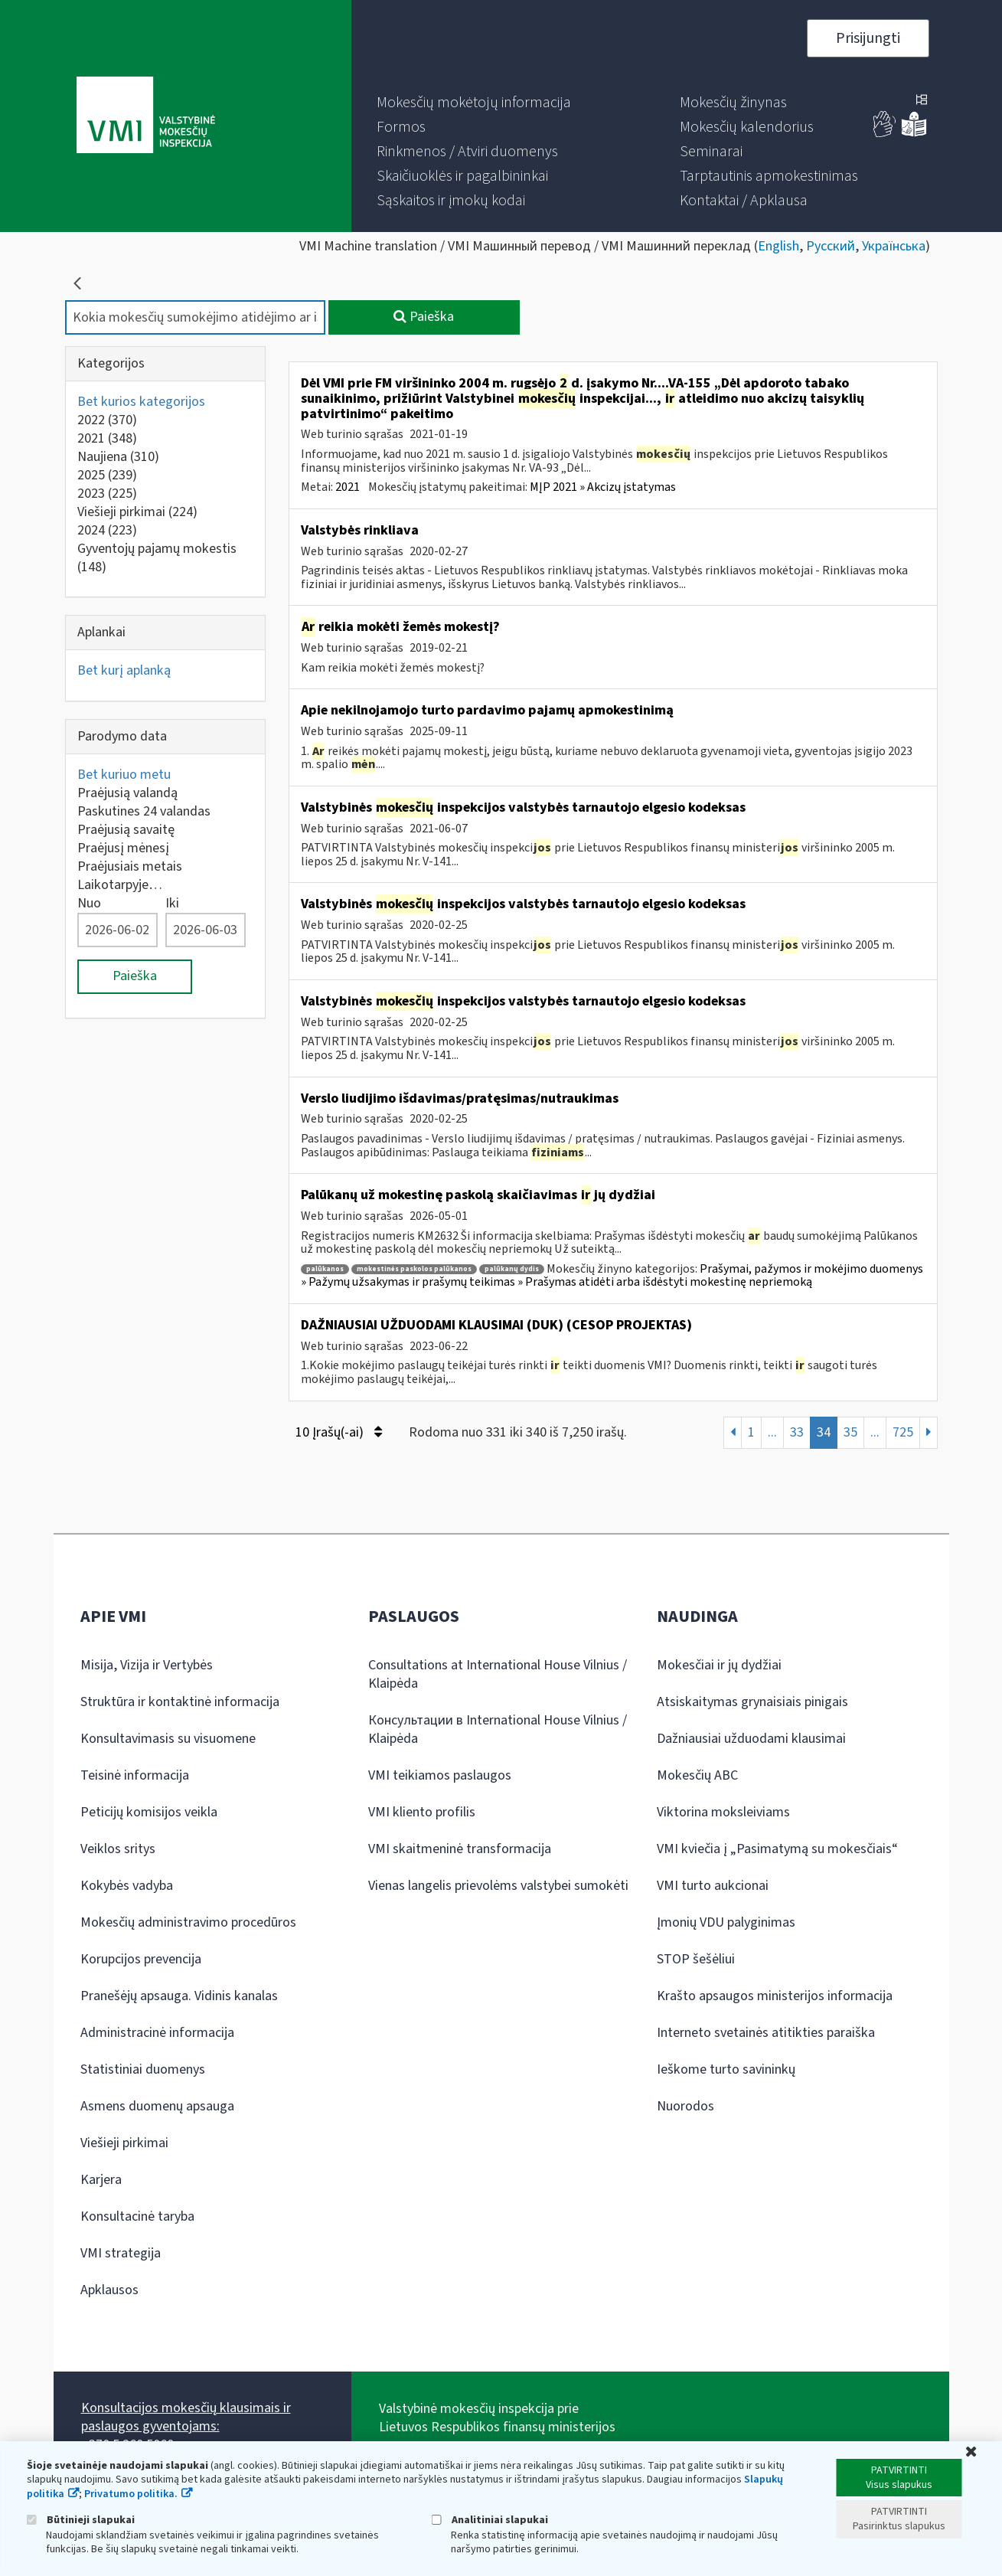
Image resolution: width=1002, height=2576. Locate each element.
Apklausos (109, 2290)
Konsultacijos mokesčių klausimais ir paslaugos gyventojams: (186, 2417)
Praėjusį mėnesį (123, 848)
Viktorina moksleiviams (723, 1812)
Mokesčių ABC (697, 1775)
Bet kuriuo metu (124, 774)
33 (797, 1432)
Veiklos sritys (117, 1848)
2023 (107, 493)
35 (850, 1432)
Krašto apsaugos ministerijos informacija (775, 1996)
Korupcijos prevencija (140, 1959)
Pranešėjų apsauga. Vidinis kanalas (179, 1996)
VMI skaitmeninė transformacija (459, 1848)
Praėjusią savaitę (126, 829)
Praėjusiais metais (129, 866)
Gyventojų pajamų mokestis (157, 558)
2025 (107, 475)
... (772, 1432)
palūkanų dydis (512, 1269)
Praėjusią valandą (127, 793)
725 (903, 1432)
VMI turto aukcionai (713, 1885)
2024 (107, 530)
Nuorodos (685, 2106)
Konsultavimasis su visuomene (168, 1738)
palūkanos (325, 1269)
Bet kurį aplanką (124, 670)
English (778, 246)
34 (824, 1432)
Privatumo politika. (131, 2494)
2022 (107, 420)
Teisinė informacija (134, 1775)
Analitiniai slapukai (490, 2519)
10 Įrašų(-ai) (338, 1432)
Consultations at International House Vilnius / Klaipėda (497, 1674)
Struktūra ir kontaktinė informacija (179, 1701)
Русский (830, 246)
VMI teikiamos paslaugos (439, 1775)
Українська (893, 246)
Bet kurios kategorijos (141, 401)
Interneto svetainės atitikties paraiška (766, 2032)
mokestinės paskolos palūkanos (414, 1269)
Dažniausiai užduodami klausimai (751, 1738)
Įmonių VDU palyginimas (726, 1922)
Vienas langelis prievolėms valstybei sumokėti (498, 1885)
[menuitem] (474, 102)
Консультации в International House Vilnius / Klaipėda (497, 1729)
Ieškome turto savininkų (726, 2069)
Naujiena (118, 456)
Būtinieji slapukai (81, 2519)
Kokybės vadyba (126, 1885)
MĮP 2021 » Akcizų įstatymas (603, 487)
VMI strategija (120, 2253)
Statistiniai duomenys (142, 2069)
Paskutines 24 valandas (144, 811)
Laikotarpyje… (119, 884)
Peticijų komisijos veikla (148, 1812)
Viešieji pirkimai (137, 511)
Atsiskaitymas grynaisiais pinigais (752, 1701)
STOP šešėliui (696, 1959)
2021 (107, 438)
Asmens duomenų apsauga (157, 2106)
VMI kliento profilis (421, 1812)
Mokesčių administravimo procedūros (188, 1922)
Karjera (101, 2179)
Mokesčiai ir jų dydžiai (719, 1665)
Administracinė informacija (157, 2032)
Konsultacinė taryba (137, 2216)
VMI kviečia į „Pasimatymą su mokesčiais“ (777, 1848)
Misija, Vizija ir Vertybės (146, 1665)
